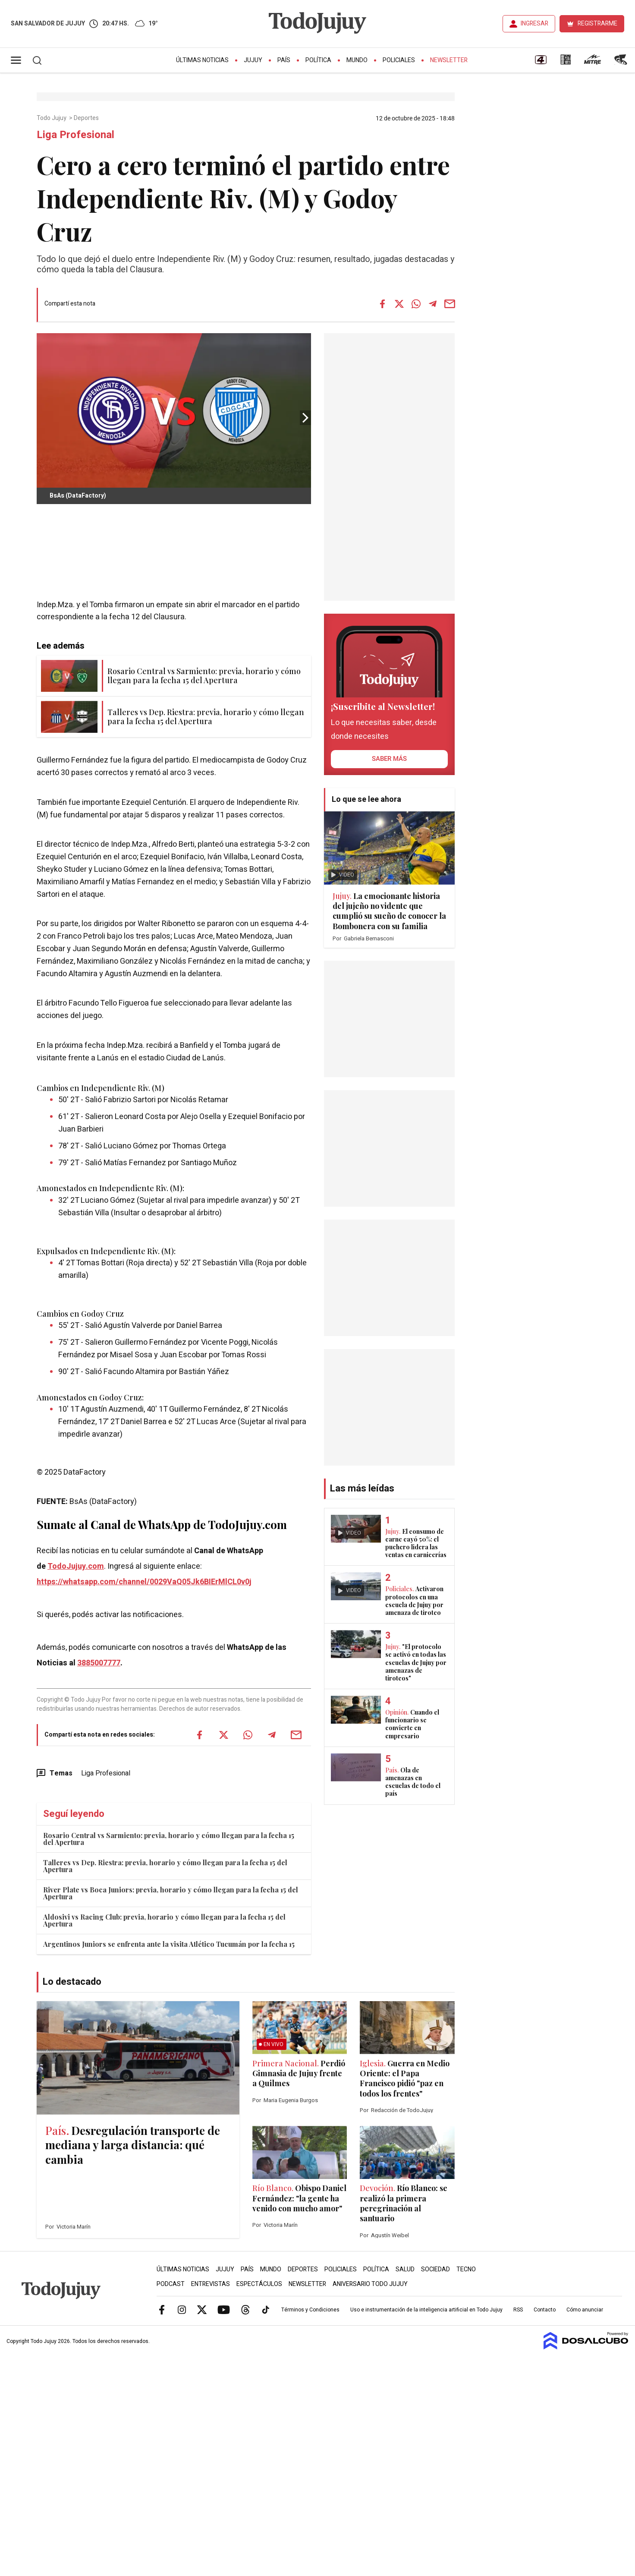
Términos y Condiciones (310, 2310)
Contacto (545, 2310)
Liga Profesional (105, 1773)
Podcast (171, 2284)
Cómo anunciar (584, 2310)
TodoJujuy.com (75, 1566)
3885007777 (98, 1663)
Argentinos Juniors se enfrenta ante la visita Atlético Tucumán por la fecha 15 (169, 1944)
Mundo (357, 60)
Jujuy (253, 60)
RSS (518, 2310)
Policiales (399, 60)
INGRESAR (534, 23)
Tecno (466, 2269)
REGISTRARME (597, 23)
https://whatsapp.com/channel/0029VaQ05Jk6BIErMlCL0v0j (144, 1582)
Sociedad (435, 2269)
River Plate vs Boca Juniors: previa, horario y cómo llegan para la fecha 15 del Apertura (170, 1893)
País (283, 60)
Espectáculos (259, 2284)
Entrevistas (210, 2284)
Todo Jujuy (52, 118)
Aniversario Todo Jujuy (370, 2284)
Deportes (87, 118)
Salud (405, 2269)
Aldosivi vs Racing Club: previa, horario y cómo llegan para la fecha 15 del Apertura (164, 1920)
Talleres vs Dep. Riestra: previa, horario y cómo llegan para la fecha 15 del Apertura (165, 1866)
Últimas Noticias (202, 60)
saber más (389, 759)
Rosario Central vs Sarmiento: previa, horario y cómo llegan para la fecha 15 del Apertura (168, 1839)
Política (318, 60)
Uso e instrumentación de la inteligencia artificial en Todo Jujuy (426, 2310)
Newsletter (449, 60)
